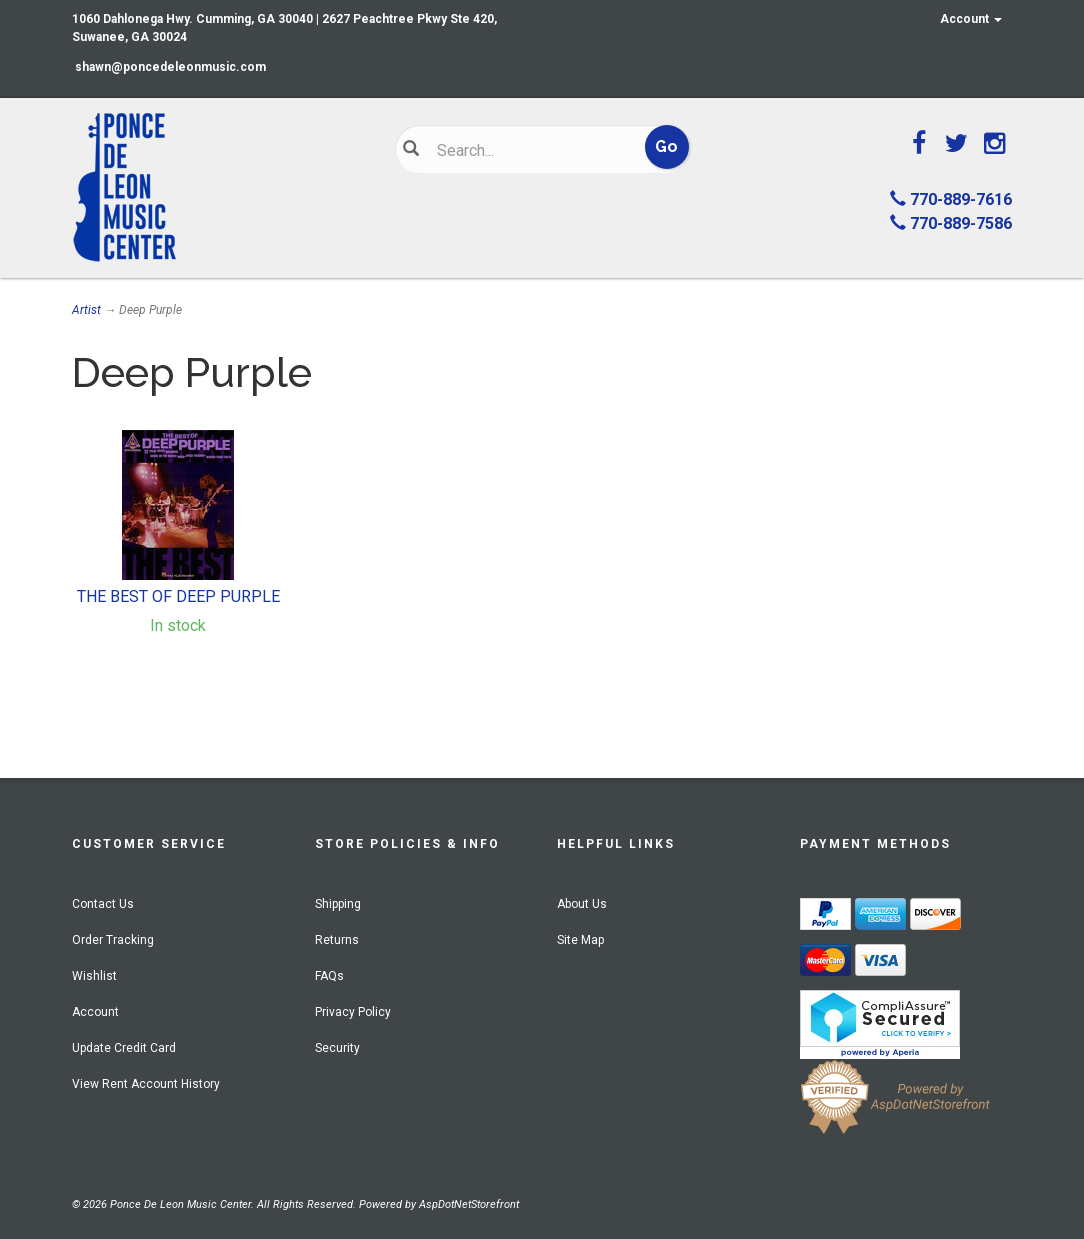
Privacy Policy (353, 1012)
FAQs (329, 976)
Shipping (338, 904)
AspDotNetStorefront (469, 1204)
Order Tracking (113, 940)
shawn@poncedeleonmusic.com (170, 67)
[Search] (530, 150)
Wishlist (94, 976)
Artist (86, 310)
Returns (337, 940)
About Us (582, 904)
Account (971, 19)
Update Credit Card (124, 1048)
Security (337, 1048)
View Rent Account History (146, 1084)
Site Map (580, 940)
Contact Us (103, 904)
